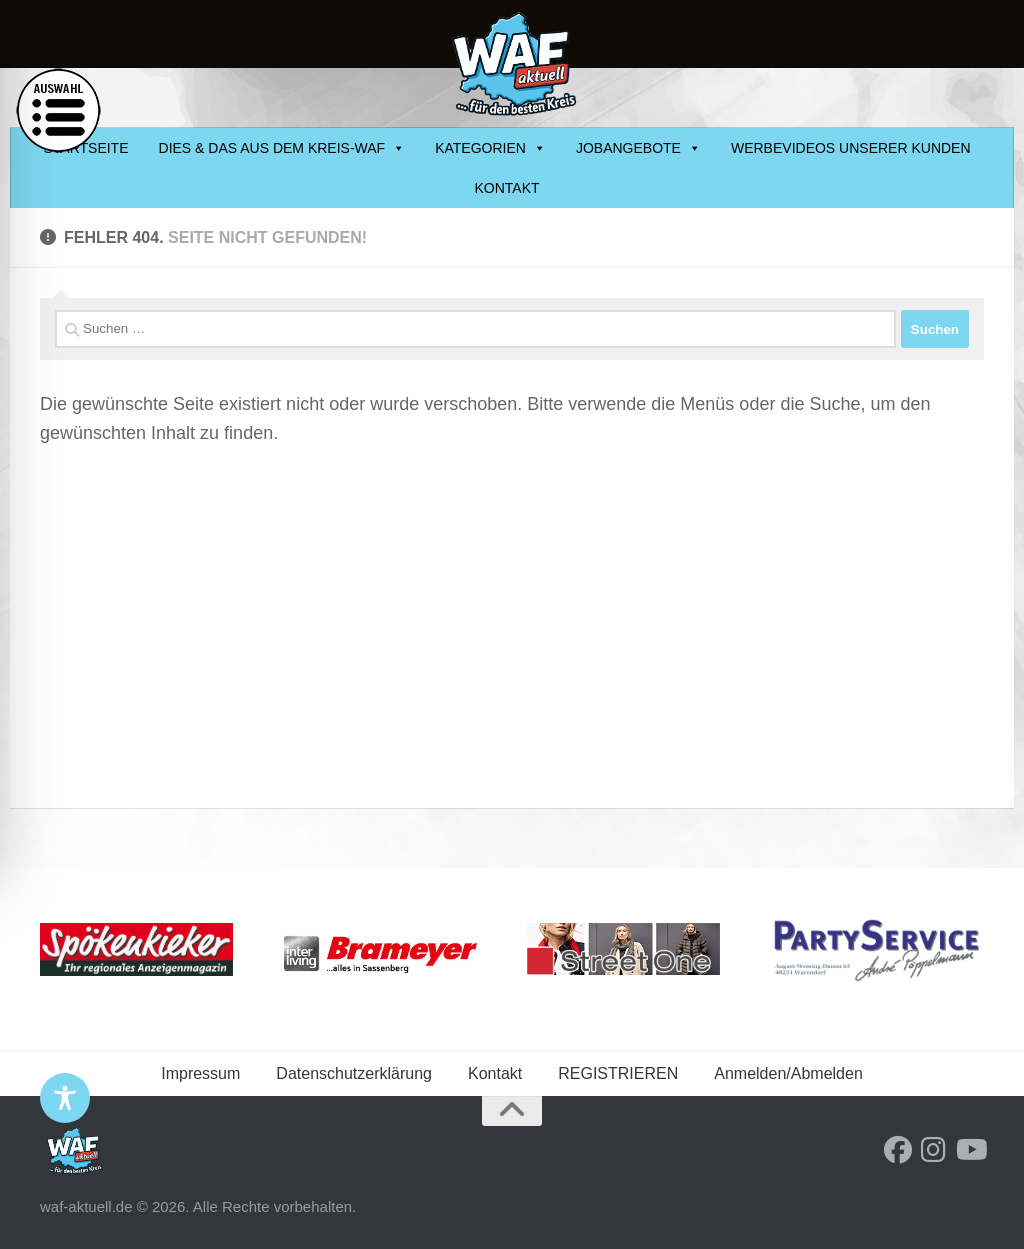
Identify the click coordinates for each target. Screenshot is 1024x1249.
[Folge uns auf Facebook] (898, 1150)
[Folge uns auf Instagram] (934, 1150)
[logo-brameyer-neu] (380, 954)
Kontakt (506, 188)
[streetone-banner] (623, 949)
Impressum (200, 1073)
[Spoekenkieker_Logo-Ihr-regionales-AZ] (136, 949)
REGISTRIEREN (618, 1073)
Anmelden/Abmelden (788, 1073)
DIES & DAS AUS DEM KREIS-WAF (282, 148)
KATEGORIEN (490, 148)
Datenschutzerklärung (354, 1073)
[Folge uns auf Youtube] (970, 1150)
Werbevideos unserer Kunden (851, 148)
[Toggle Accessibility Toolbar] (65, 1098)
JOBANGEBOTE (638, 148)
